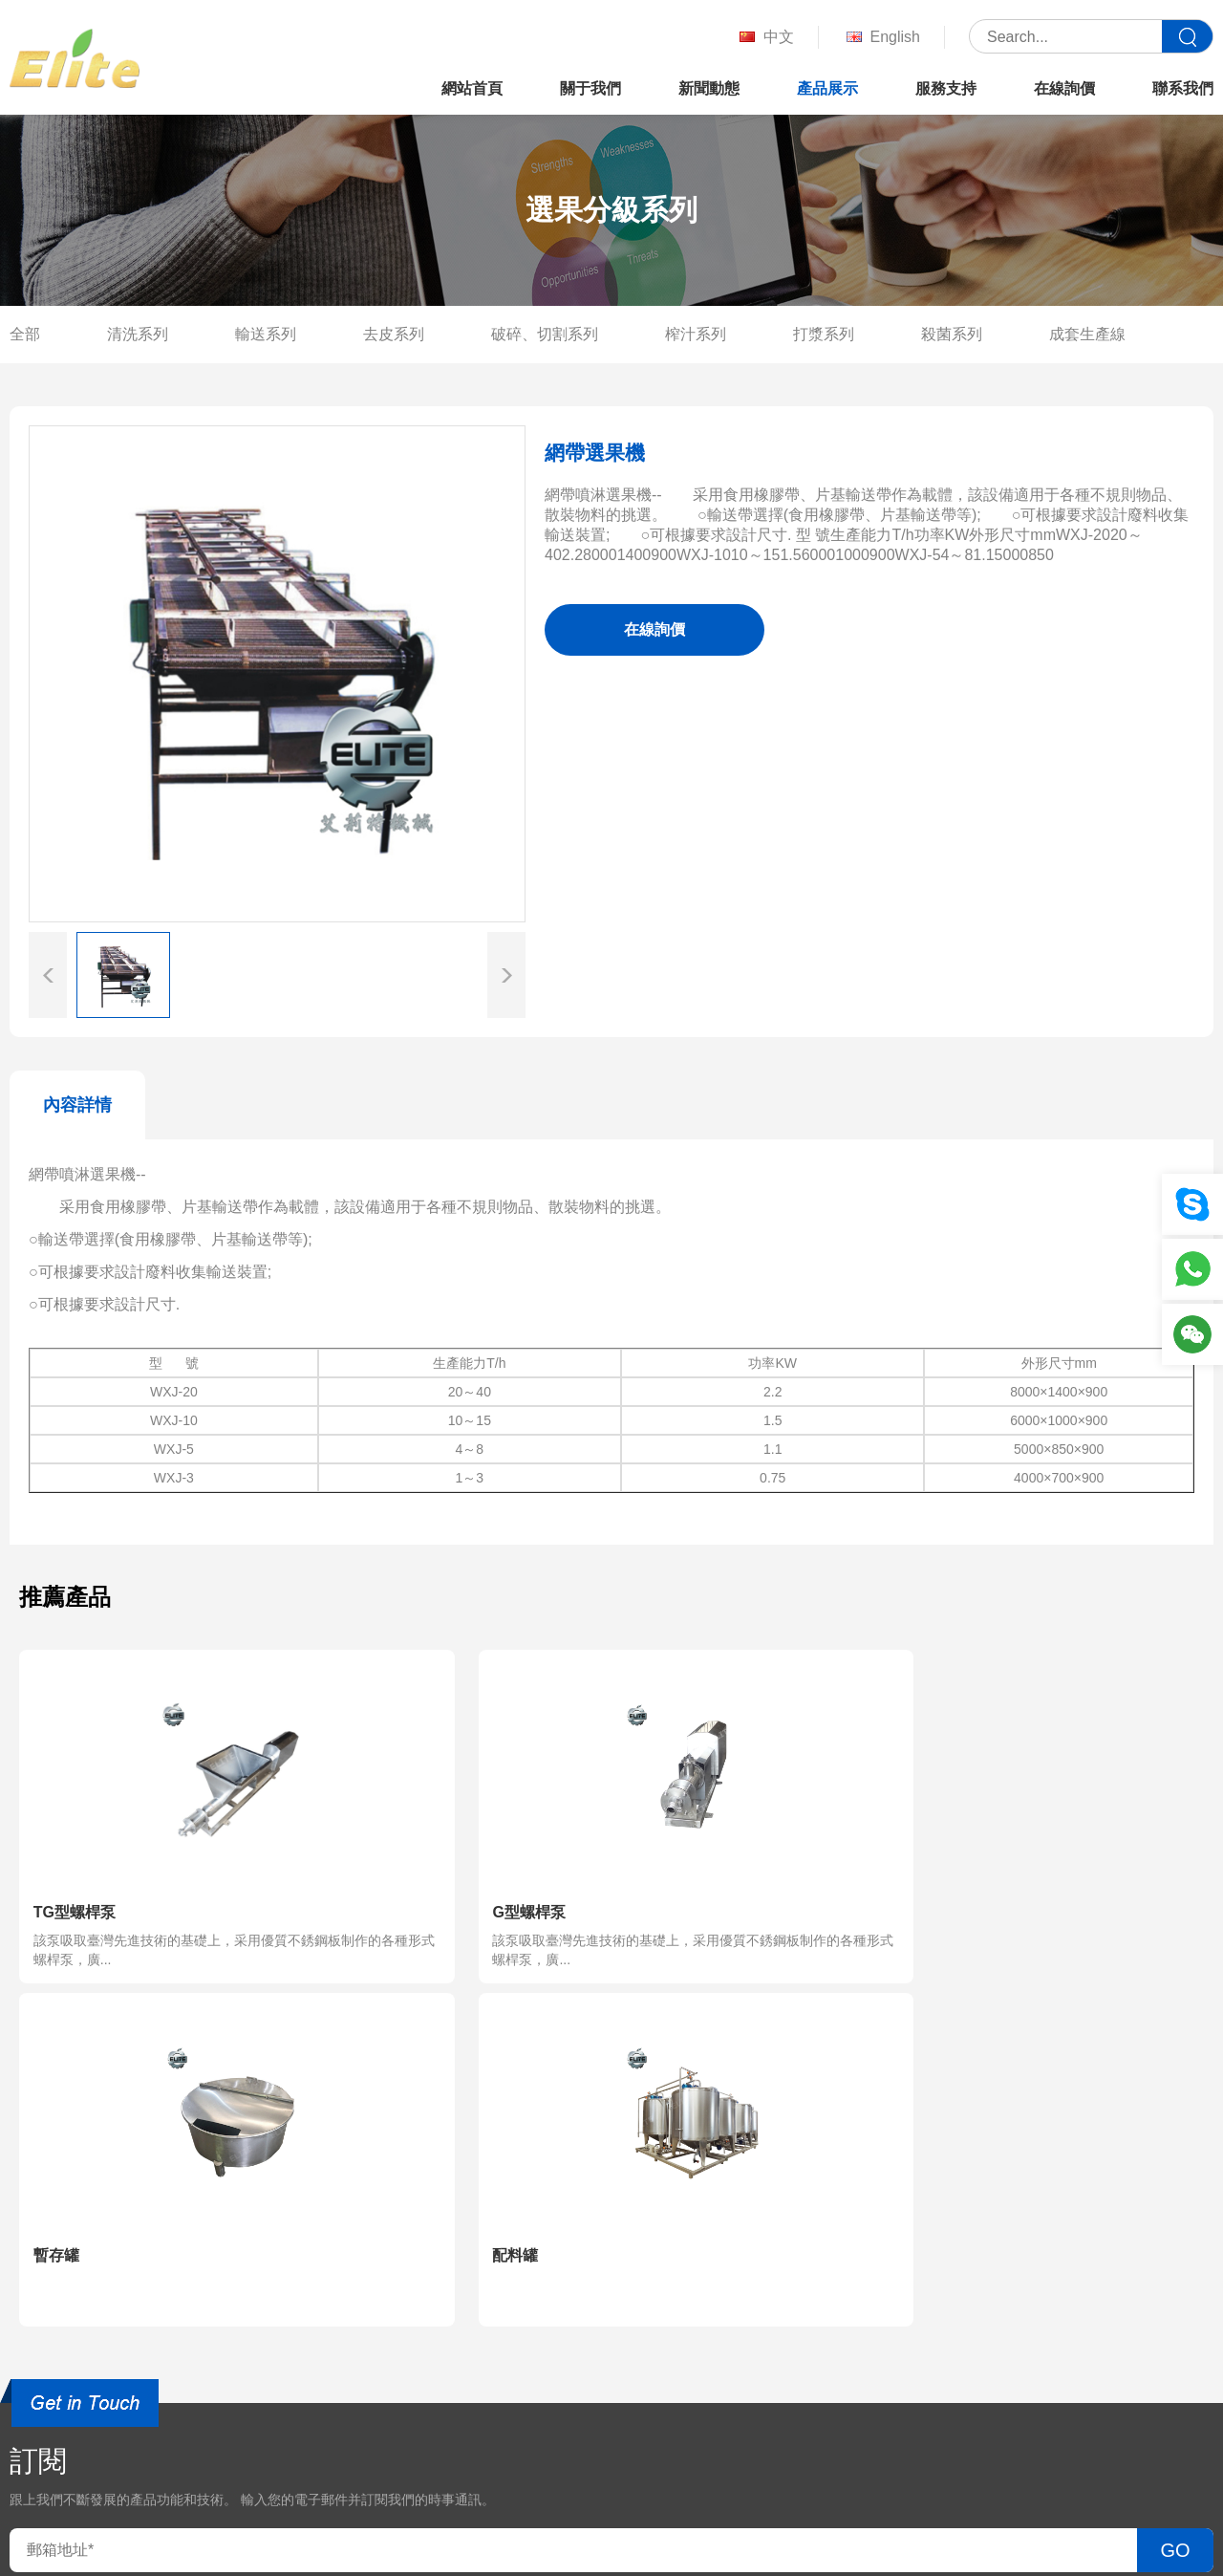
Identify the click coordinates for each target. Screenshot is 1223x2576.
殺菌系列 (951, 334)
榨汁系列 (695, 334)
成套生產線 (1087, 334)
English (881, 38)
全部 (25, 334)
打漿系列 (823, 334)
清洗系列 (137, 334)
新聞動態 (709, 88)
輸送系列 (265, 334)
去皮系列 (393, 334)
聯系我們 (1182, 88)
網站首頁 (472, 88)
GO (1175, 2206)
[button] (506, 975)
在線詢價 (1064, 88)
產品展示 (827, 88)
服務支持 (945, 88)
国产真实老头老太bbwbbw (89, 2565)
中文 (765, 38)
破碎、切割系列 (544, 334)
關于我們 (590, 88)
